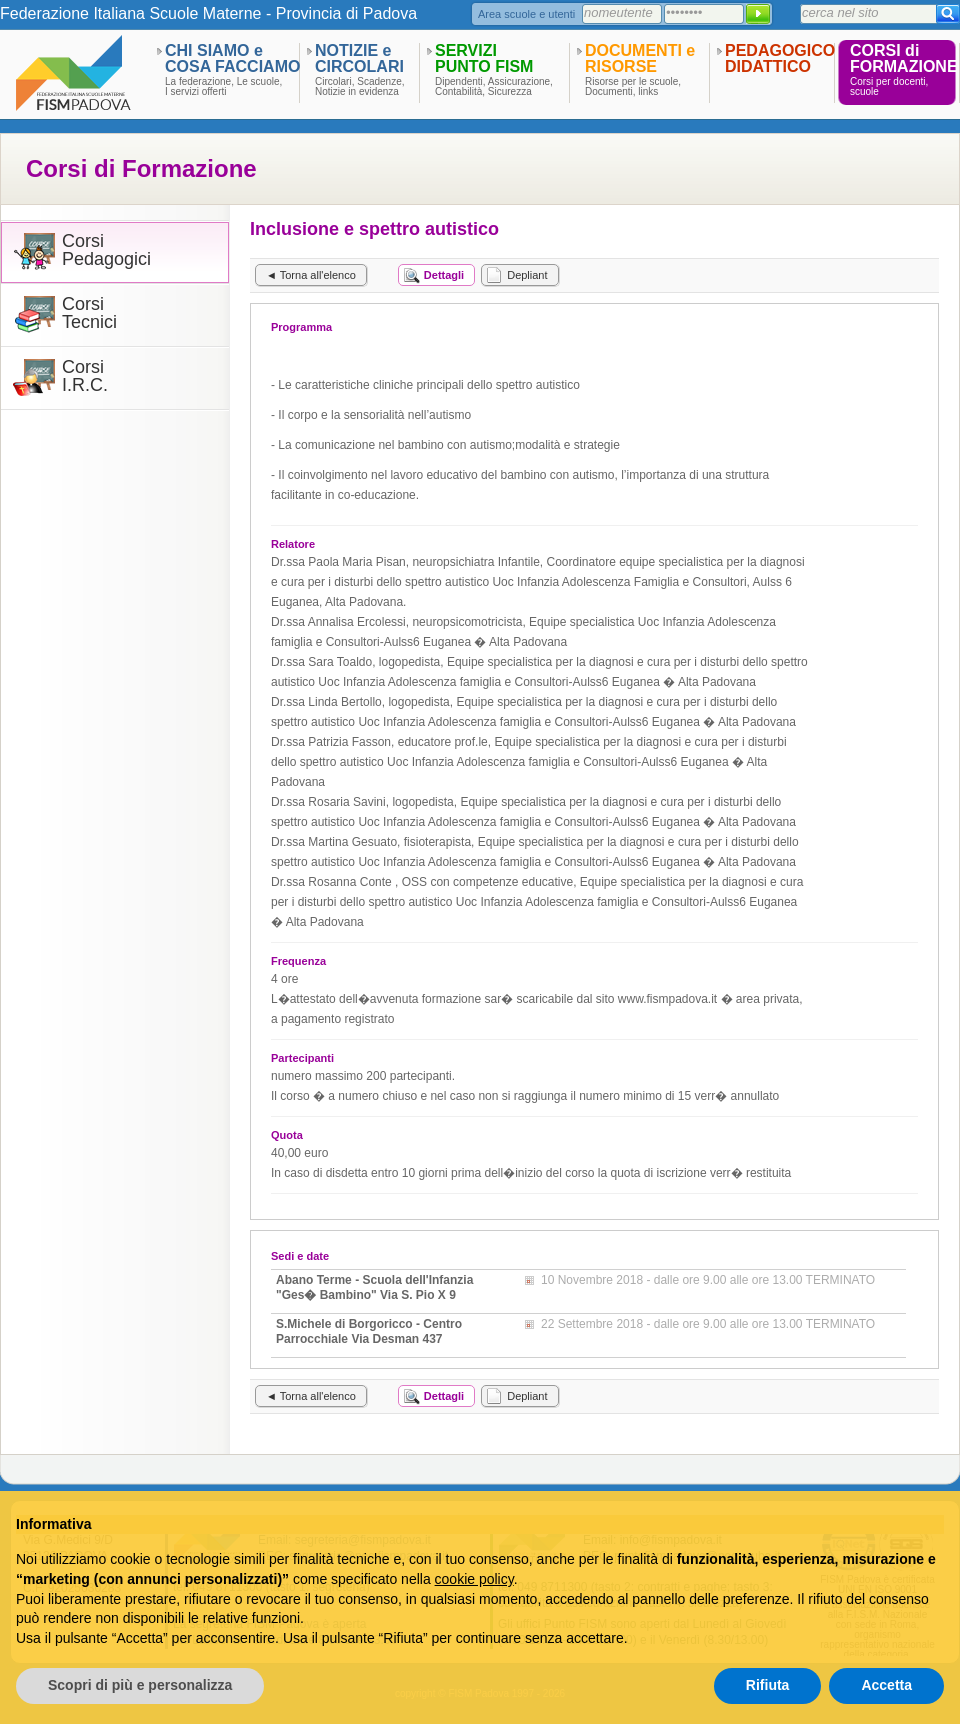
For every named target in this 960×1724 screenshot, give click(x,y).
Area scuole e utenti (526, 14)
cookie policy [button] (474, 1579)
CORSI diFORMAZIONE (904, 58)
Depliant (527, 275)
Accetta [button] (886, 1685)
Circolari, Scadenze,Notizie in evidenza (359, 87)
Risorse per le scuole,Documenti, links (633, 87)
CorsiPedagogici (106, 250)
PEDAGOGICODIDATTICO (780, 58)
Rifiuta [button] (768, 1685)
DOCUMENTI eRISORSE (640, 58)
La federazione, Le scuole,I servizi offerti (223, 87)
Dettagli (444, 275)
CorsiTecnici (89, 313)
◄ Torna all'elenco (311, 275)
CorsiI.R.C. (85, 376)
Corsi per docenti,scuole (889, 87)
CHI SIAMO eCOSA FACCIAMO (232, 58)
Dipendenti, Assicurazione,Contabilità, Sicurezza (494, 87)
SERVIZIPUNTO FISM (484, 58)
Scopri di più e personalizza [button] (140, 1685)
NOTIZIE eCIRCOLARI (359, 58)
